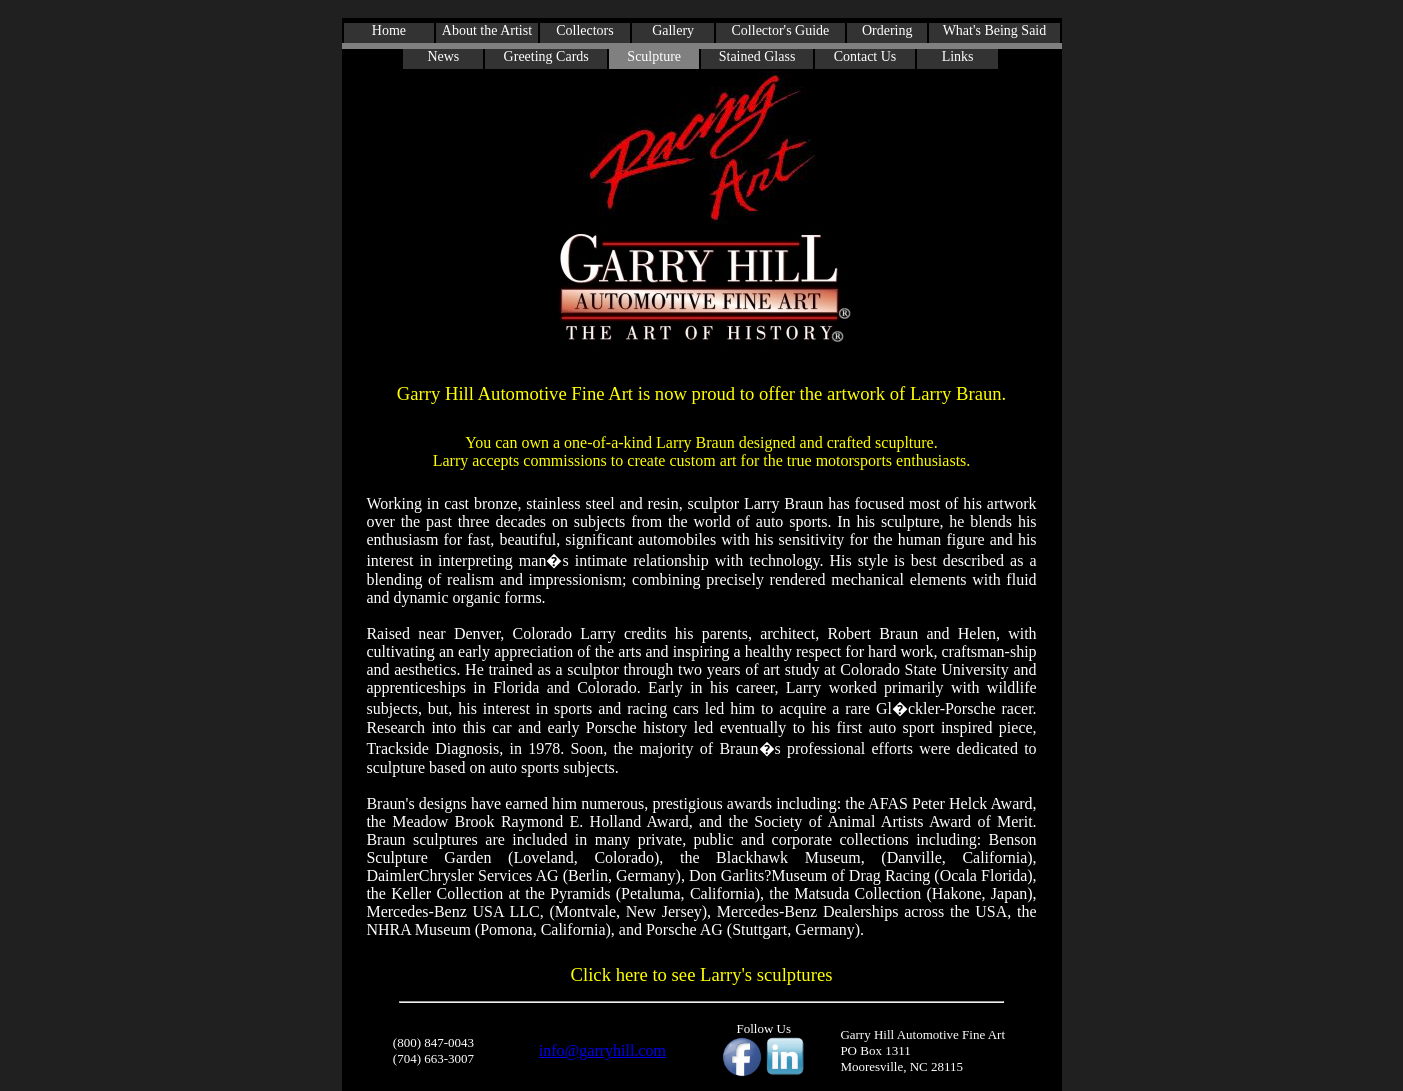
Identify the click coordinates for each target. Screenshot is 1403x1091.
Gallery (673, 30)
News (443, 56)
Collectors (585, 30)
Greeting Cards (546, 56)
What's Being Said (995, 30)
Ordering (887, 30)
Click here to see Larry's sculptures (702, 974)
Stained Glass (757, 56)
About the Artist (487, 30)
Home (389, 30)
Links (958, 56)
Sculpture (654, 56)
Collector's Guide (781, 30)
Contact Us (865, 56)
